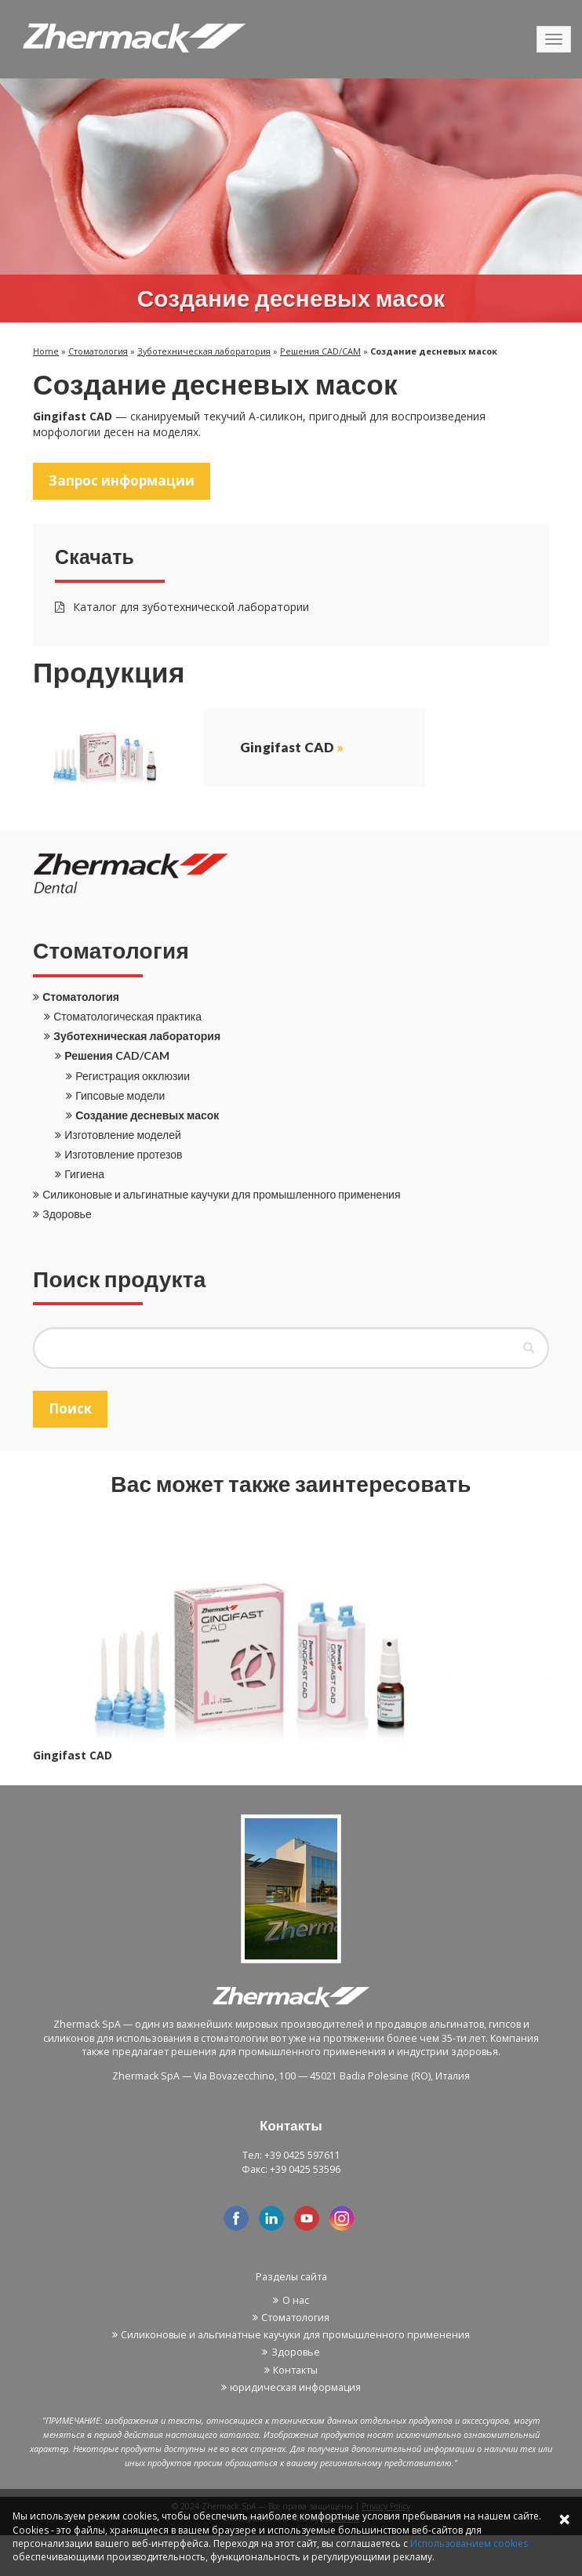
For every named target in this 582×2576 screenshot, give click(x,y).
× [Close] (564, 2518)
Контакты (295, 2370)
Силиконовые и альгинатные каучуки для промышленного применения (221, 1194)
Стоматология (98, 351)
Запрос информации (122, 480)
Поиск (70, 1408)
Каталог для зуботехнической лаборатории (182, 606)
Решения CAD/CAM (320, 351)
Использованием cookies (469, 2543)
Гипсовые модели (120, 1095)
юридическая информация (295, 2387)
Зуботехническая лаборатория (204, 351)
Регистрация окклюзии (132, 1075)
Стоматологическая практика (127, 1016)
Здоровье (67, 1214)
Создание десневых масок (147, 1115)
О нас (295, 2300)
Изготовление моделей (122, 1134)
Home (46, 351)
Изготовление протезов (123, 1154)
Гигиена (84, 1174)
